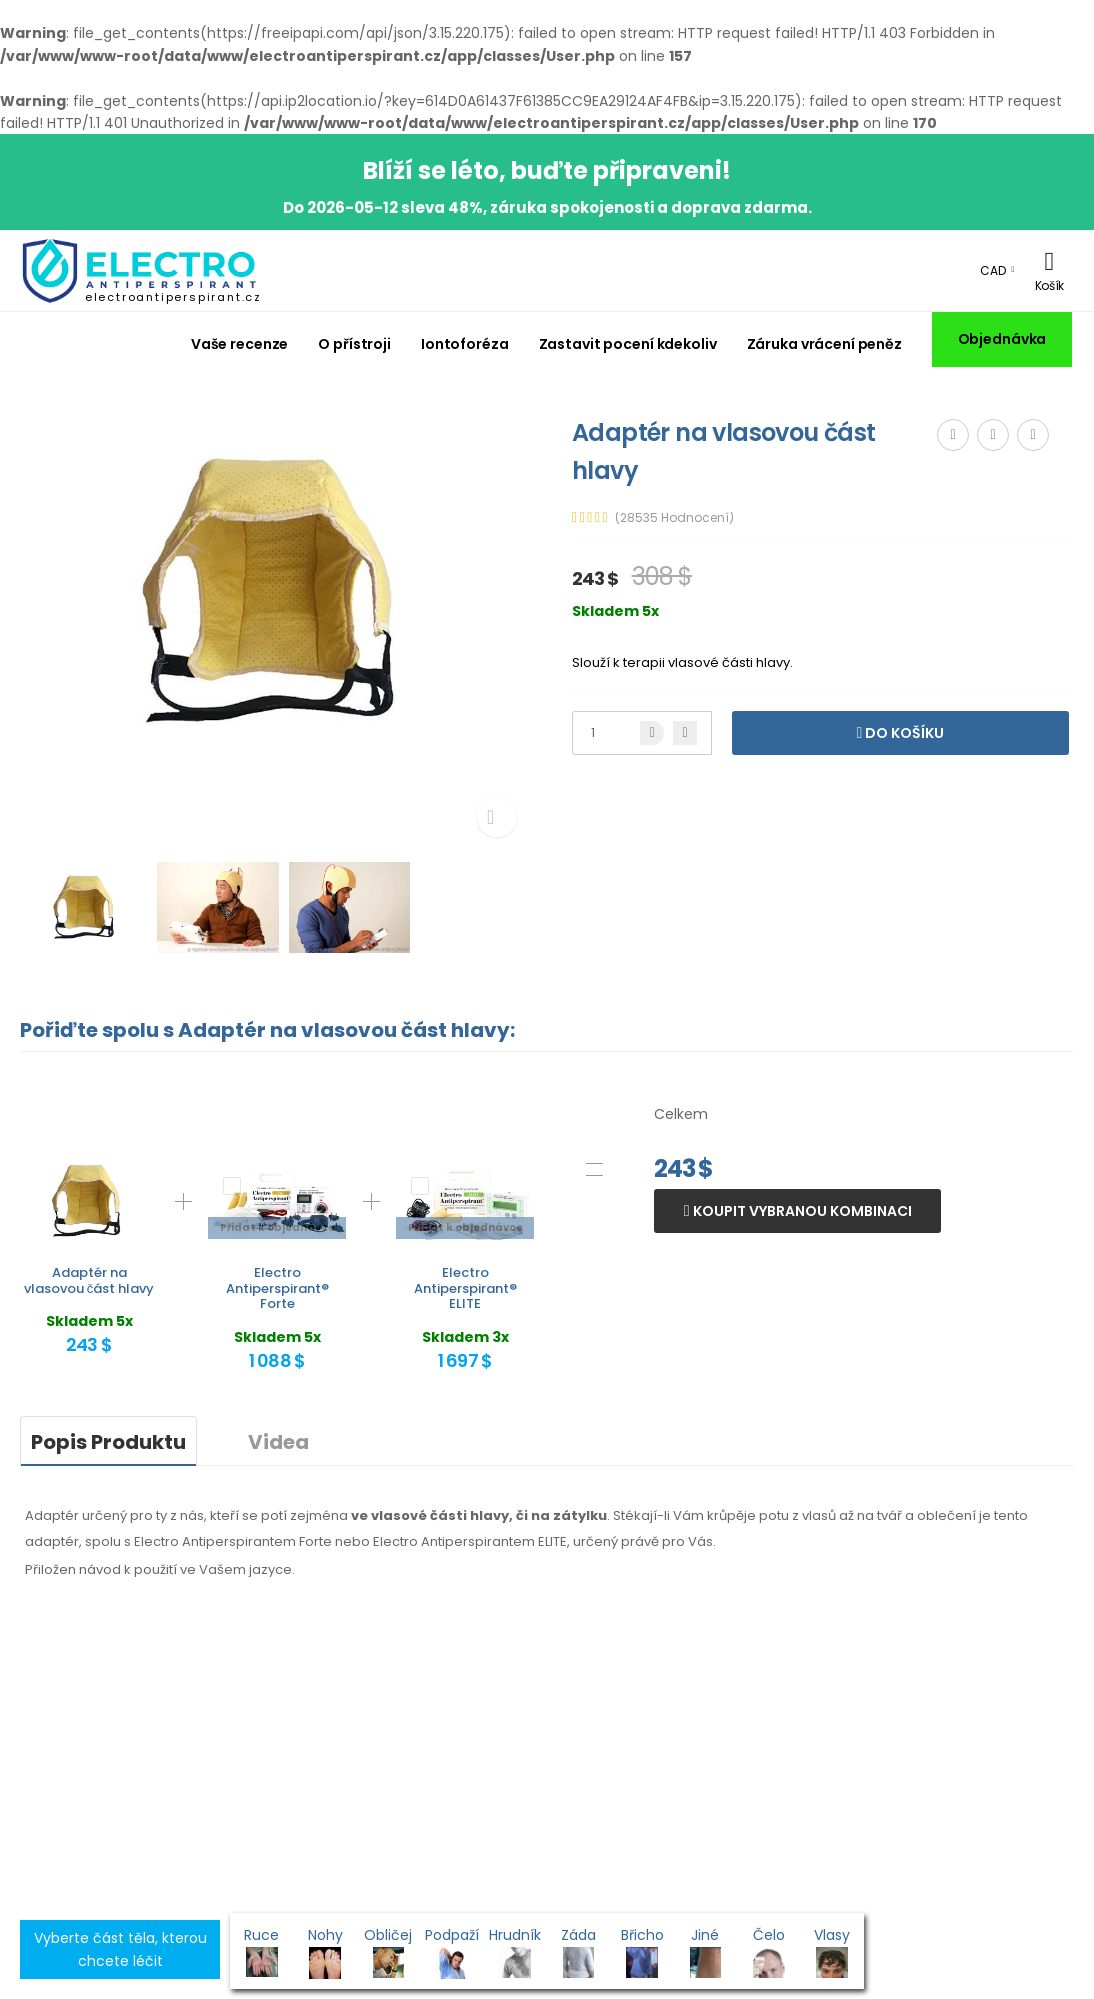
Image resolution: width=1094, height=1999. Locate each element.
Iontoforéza (465, 344)
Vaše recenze (240, 344)
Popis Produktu (108, 1442)
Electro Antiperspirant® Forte (277, 1288)
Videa (278, 1442)
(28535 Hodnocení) (674, 518)
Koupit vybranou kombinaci (801, 1211)
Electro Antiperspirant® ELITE (465, 1288)
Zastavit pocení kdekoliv (628, 344)
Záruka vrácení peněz (824, 344)
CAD (993, 270)
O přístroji (354, 344)
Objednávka (1002, 339)
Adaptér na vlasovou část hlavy (89, 1280)
